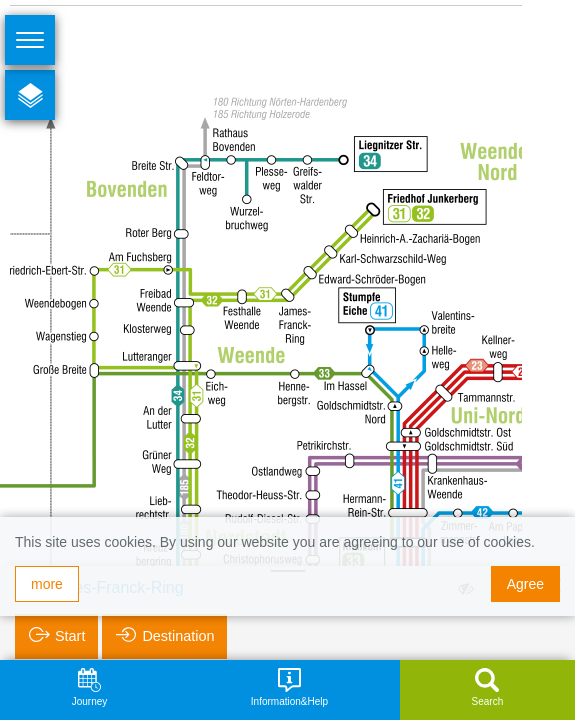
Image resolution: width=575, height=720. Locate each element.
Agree (525, 584)
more (47, 584)
